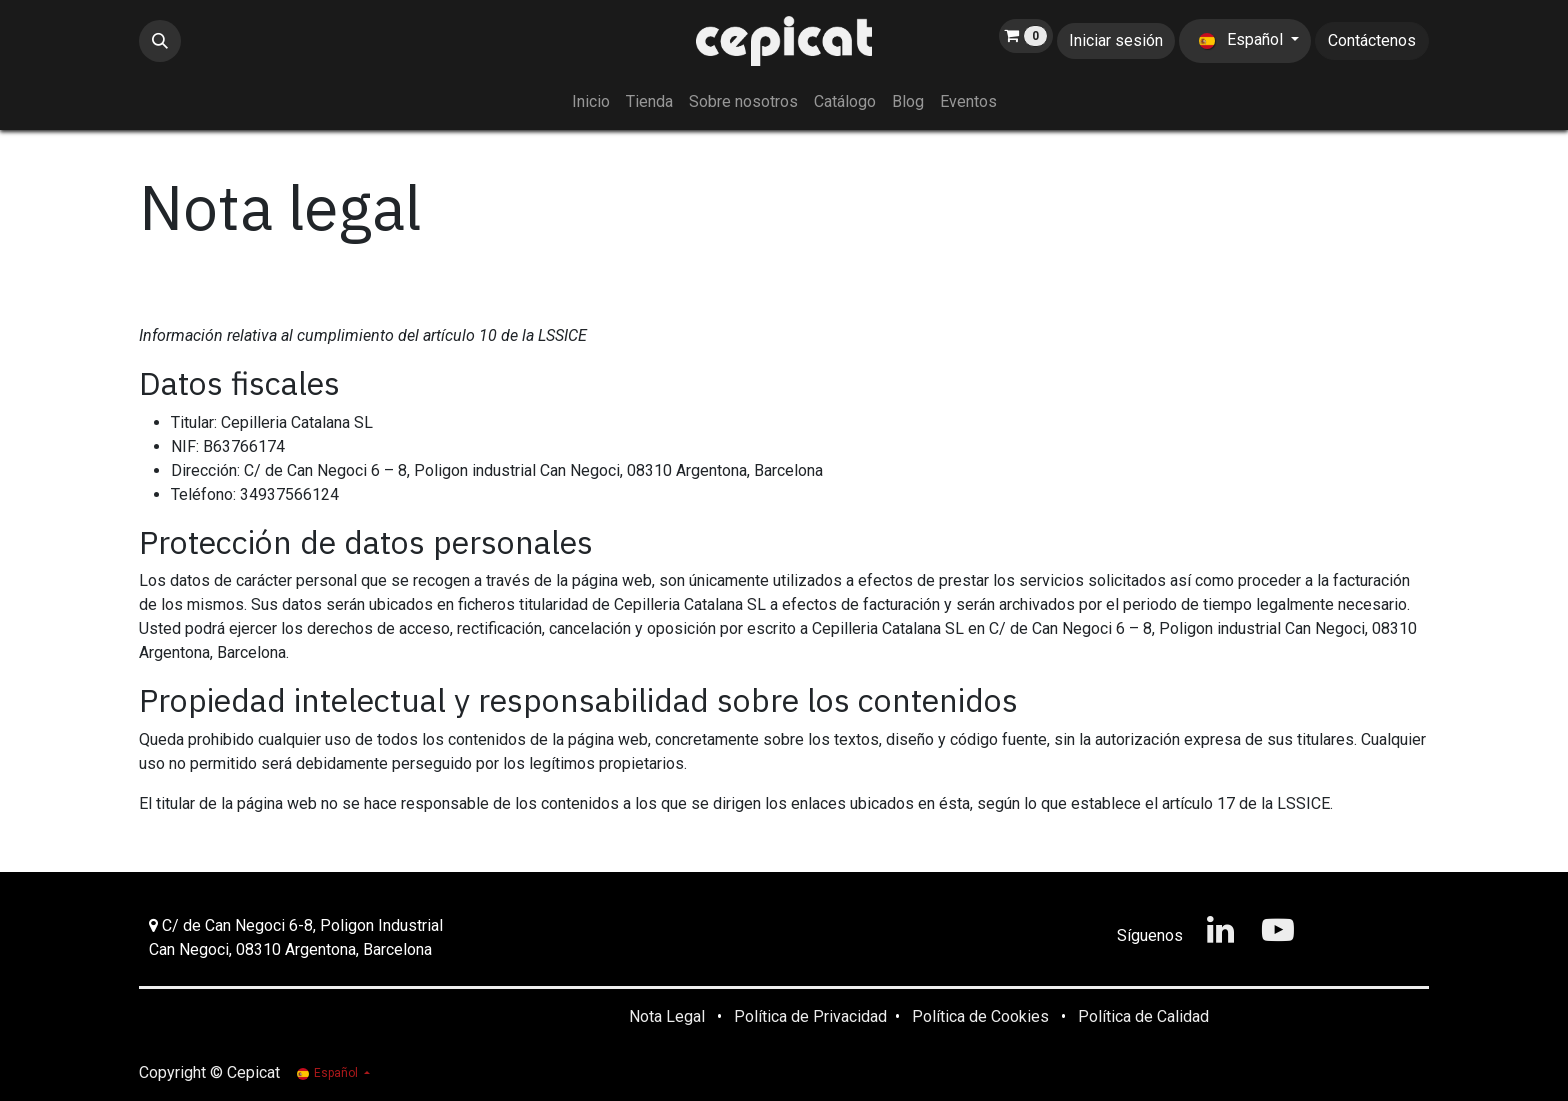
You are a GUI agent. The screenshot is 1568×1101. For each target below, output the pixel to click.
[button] (160, 41)
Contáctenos (1372, 40)
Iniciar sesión (1116, 40)
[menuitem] (591, 102)
